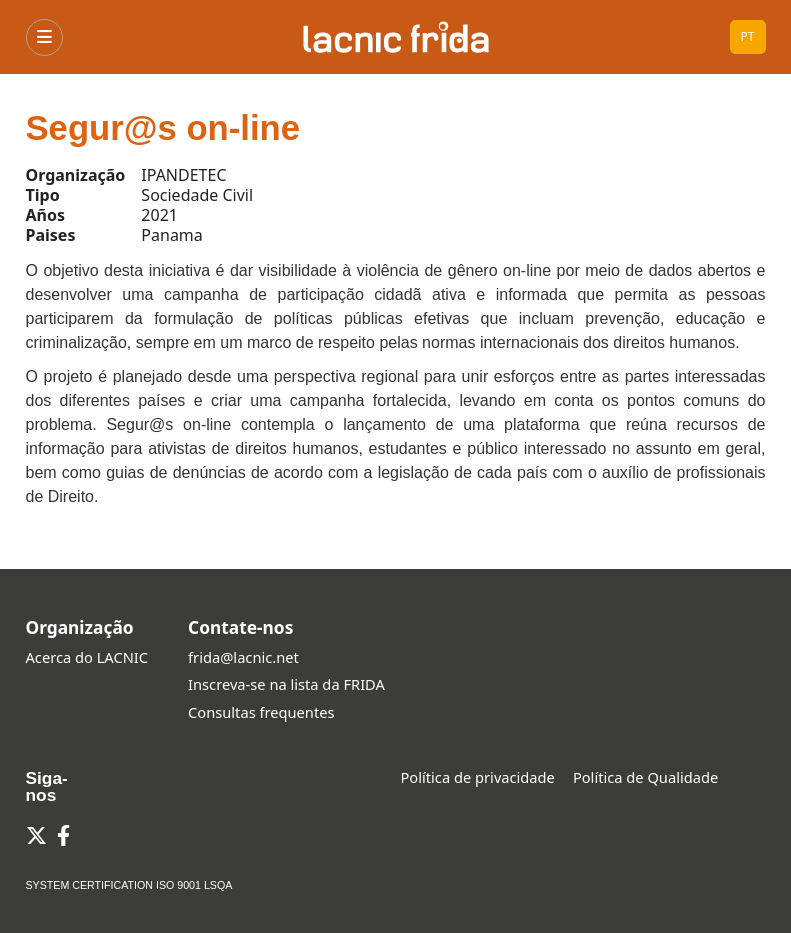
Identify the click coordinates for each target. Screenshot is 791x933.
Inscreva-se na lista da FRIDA (286, 684)
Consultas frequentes (261, 712)
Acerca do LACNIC (87, 657)
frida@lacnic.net (243, 657)
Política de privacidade (478, 777)
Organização (80, 627)
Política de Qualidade (645, 777)
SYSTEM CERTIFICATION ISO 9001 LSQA (129, 885)
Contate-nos (240, 627)
